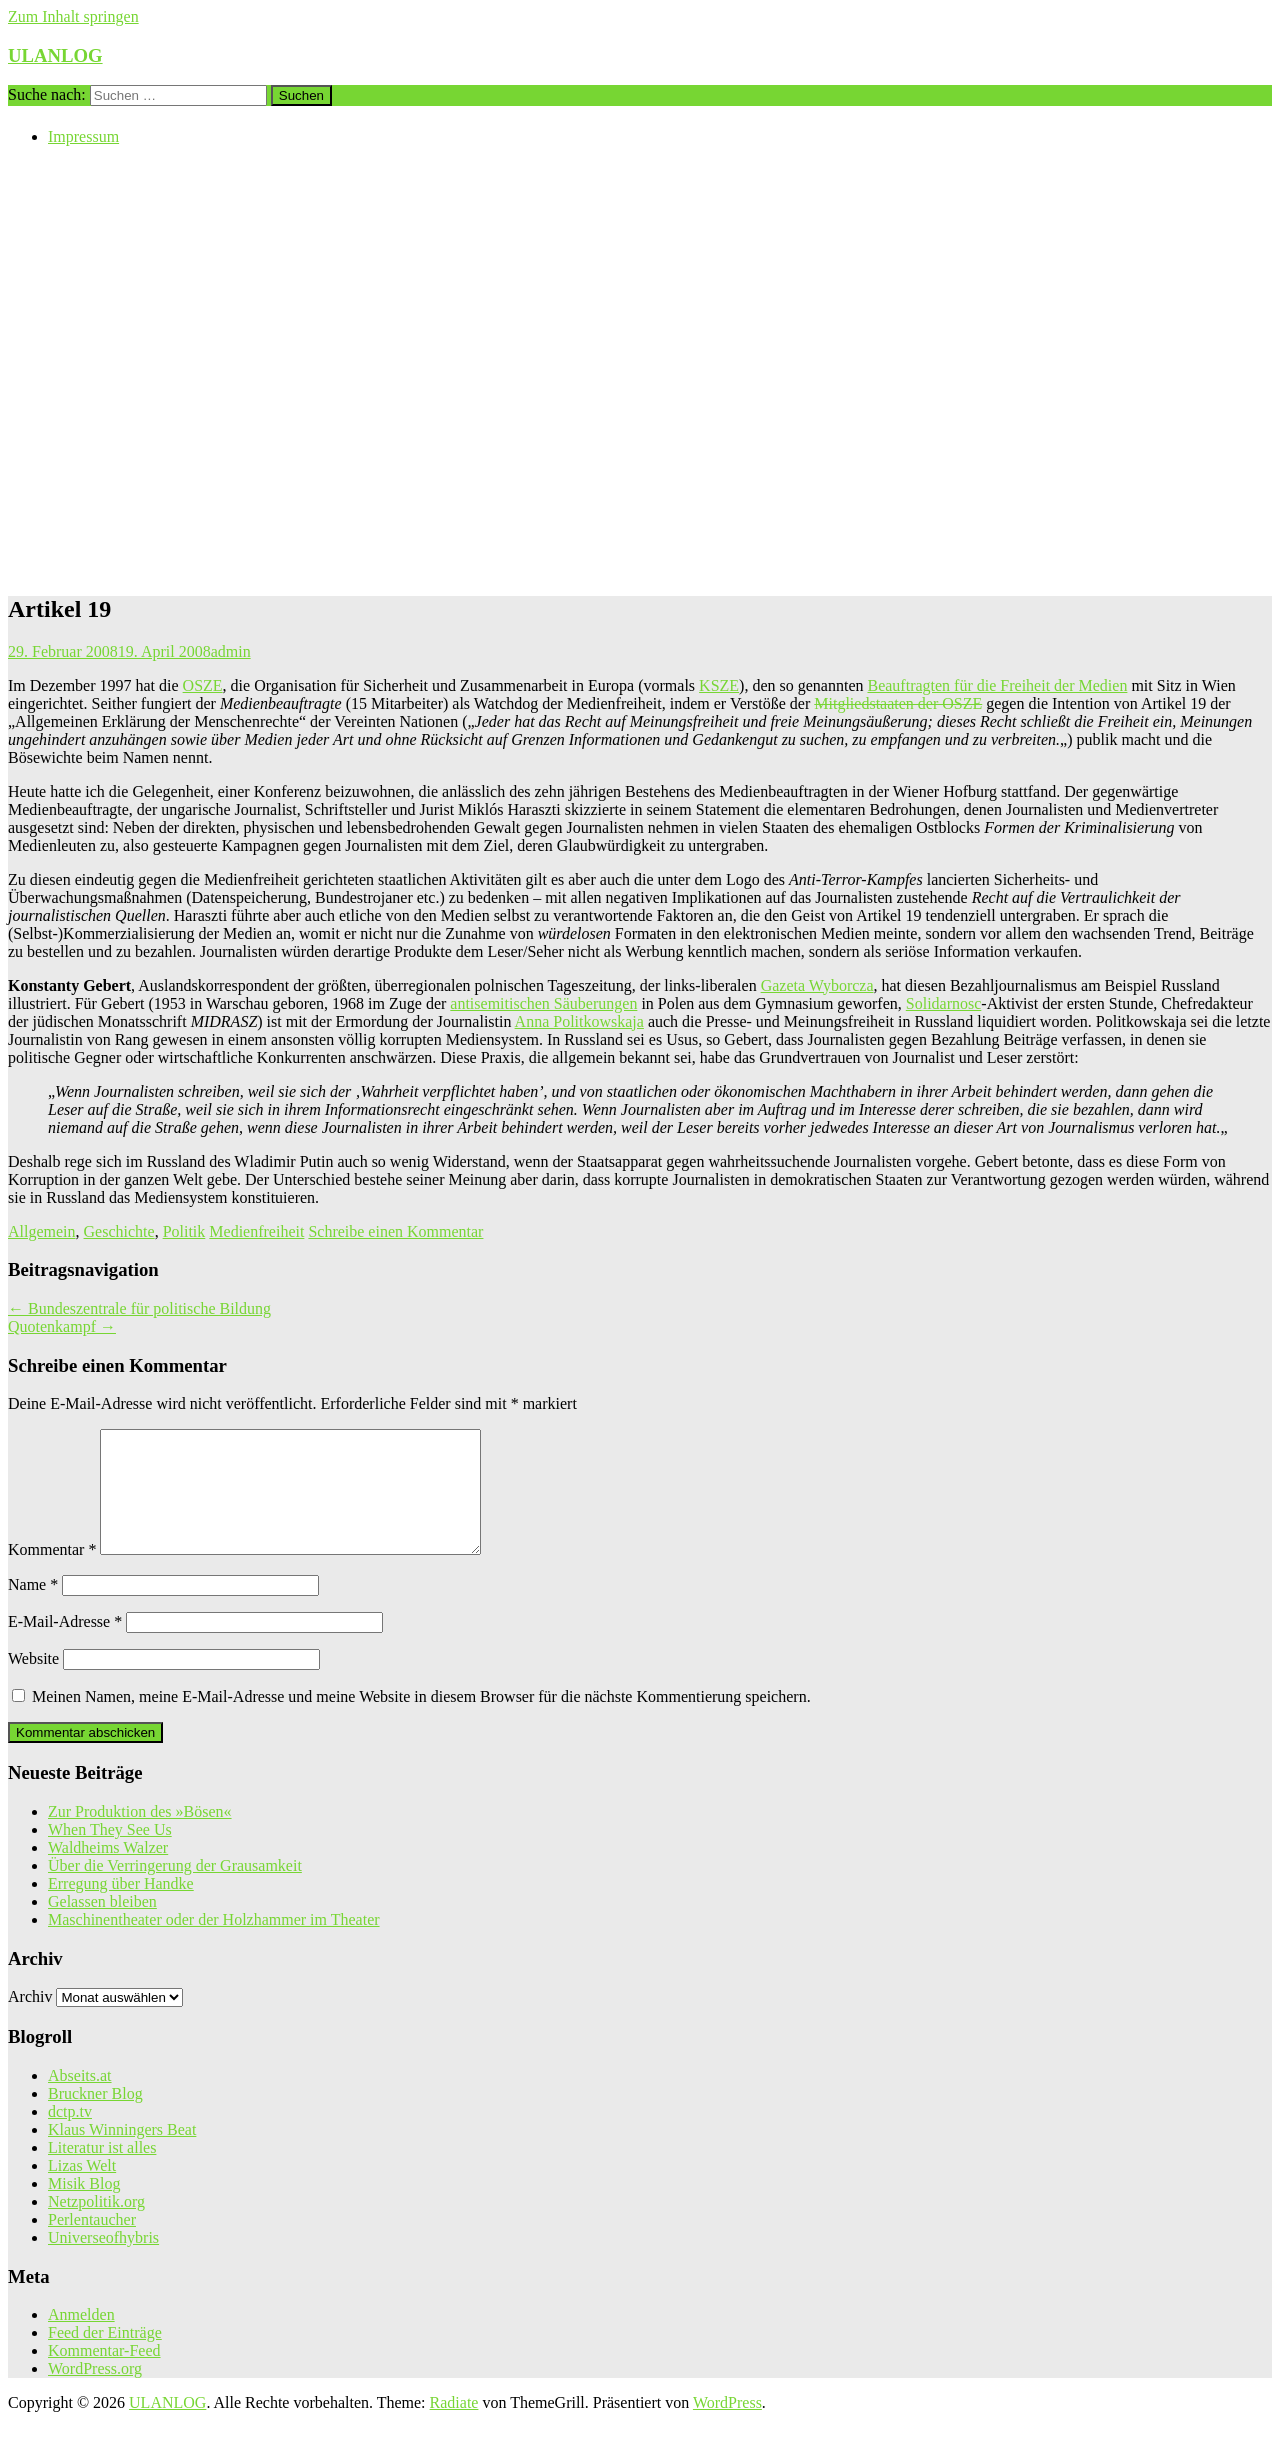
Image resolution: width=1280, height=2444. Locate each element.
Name (33, 1608)
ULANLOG (55, 55)
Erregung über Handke (121, 1907)
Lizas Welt (82, 2189)
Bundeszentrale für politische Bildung (139, 1308)
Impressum (83, 136)
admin (231, 651)
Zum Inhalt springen (73, 16)
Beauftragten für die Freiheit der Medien (997, 685)
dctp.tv (70, 2135)
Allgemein (42, 1231)
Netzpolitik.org (96, 2225)
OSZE (203, 685)
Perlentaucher (92, 2243)
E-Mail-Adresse (65, 1645)
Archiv (30, 2020)
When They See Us (110, 1853)
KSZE (719, 685)
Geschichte (119, 1231)
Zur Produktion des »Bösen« (140, 1835)
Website (33, 1682)
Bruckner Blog (95, 2117)
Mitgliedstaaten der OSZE (898, 703)
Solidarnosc (944, 1003)
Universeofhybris (103, 2261)
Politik (184, 1231)
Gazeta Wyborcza (817, 985)
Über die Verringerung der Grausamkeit (175, 1889)
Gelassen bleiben (102, 1925)
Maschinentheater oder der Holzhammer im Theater (214, 1943)
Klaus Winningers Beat (122, 2153)
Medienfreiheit (256, 1231)
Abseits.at (80, 2099)
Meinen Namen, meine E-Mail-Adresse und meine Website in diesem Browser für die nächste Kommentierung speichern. (421, 1720)
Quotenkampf (62, 1326)
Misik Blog (84, 2207)
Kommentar (52, 1573)
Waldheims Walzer (108, 1871)
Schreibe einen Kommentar (395, 1231)
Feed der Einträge (105, 2356)
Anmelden (81, 2338)
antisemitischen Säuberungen (543, 1003)
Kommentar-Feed (104, 2374)
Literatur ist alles (102, 2171)
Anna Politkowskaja (579, 1021)
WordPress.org (95, 2392)
